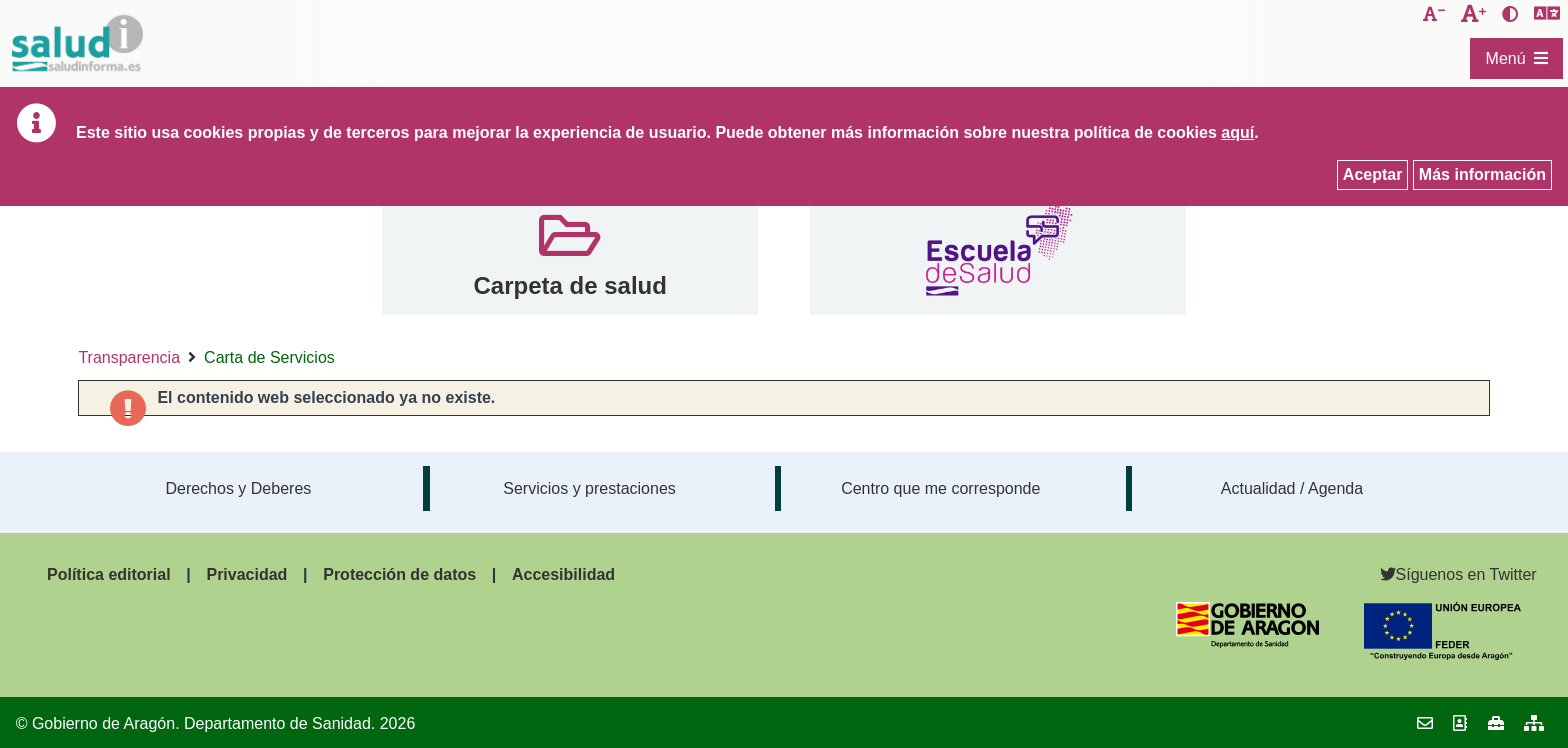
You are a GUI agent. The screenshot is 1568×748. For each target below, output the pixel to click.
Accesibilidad (563, 574)
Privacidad (246, 574)
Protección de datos (399, 574)
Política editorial (109, 574)
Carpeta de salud (569, 285)
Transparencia (129, 357)
